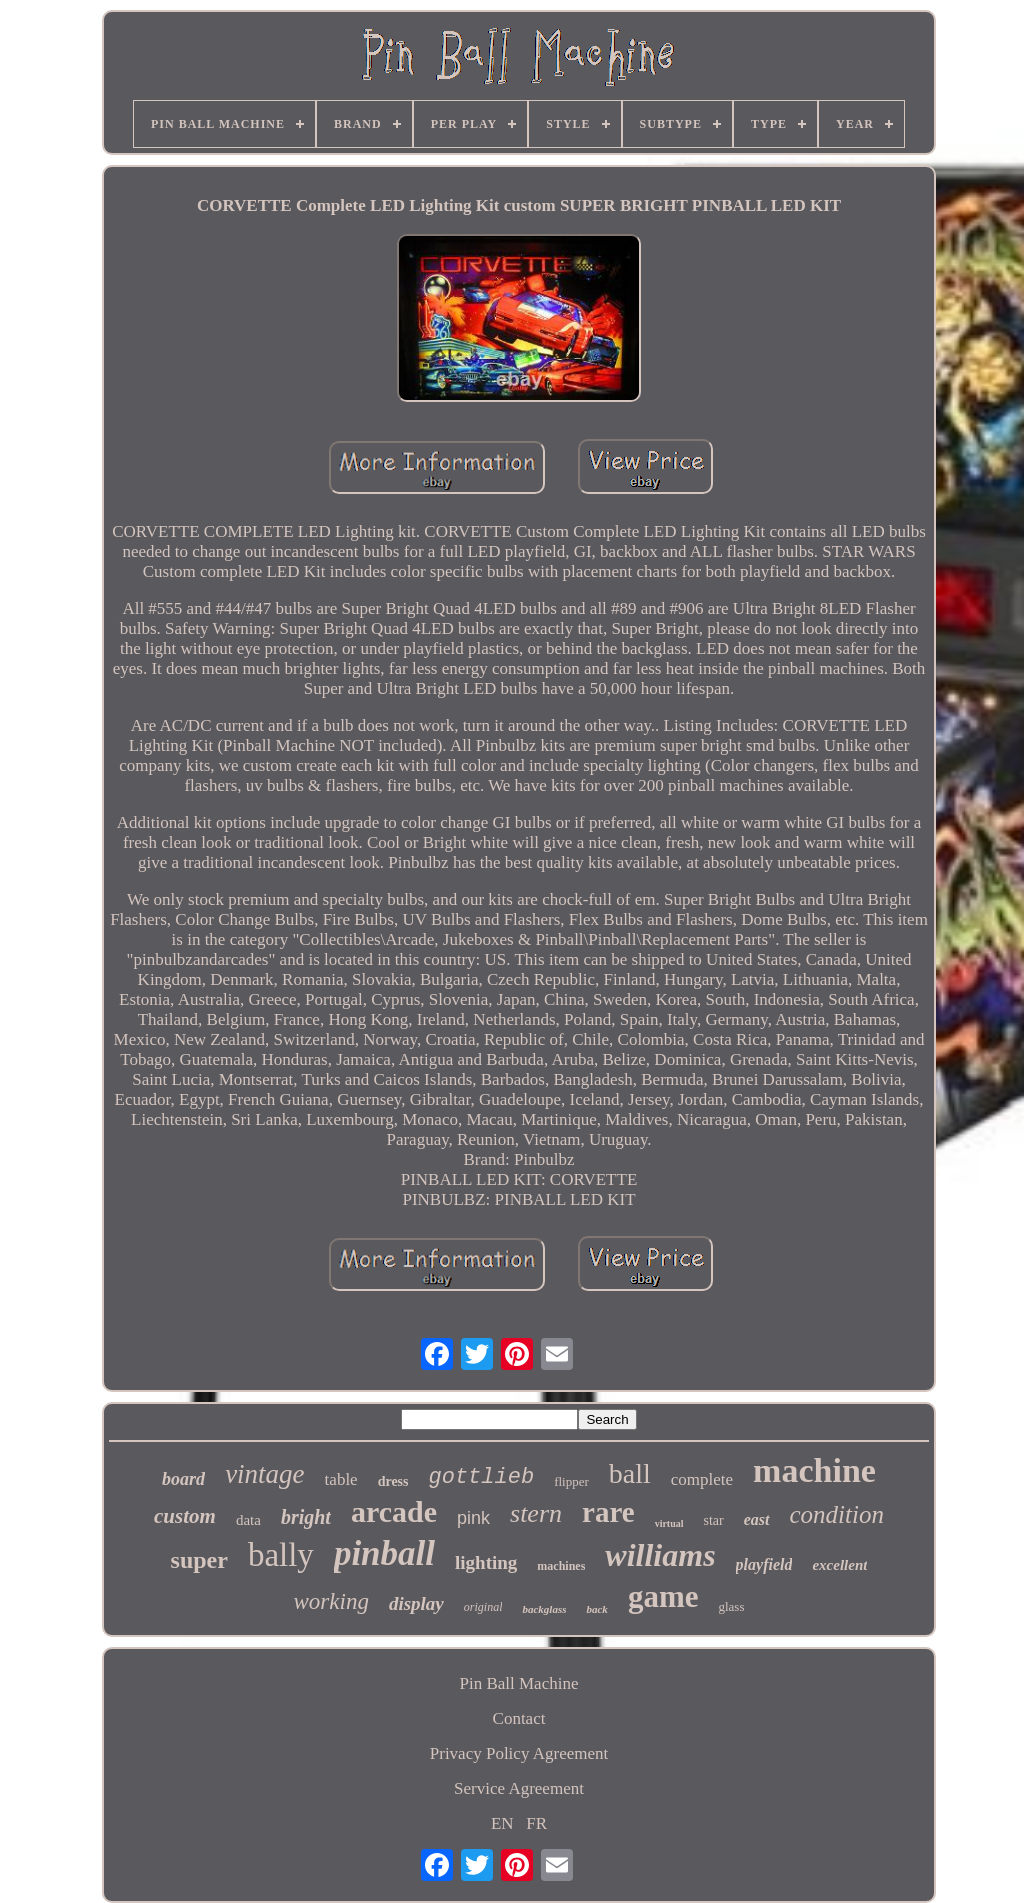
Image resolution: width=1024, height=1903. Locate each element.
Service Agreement (519, 1788)
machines (561, 1566)
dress (393, 1481)
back (596, 1609)
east (757, 1519)
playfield (764, 1564)
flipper (571, 1481)
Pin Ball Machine (519, 1683)
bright (306, 1517)
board (183, 1479)
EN (502, 1823)
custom (185, 1516)
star (714, 1520)
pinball (384, 1553)
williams (660, 1555)
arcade (394, 1511)
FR (536, 1823)
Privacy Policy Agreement (519, 1753)
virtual (669, 1523)
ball (630, 1473)
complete (702, 1479)
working (331, 1601)
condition (837, 1514)
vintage (264, 1474)
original (483, 1607)
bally (281, 1555)
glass (731, 1606)
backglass (544, 1609)
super (199, 1560)
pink (473, 1518)
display (416, 1603)
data (248, 1520)
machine (814, 1470)
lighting (486, 1562)
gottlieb (482, 1477)
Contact (519, 1718)
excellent (839, 1565)
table (341, 1479)
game (663, 1596)
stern (536, 1513)
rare (608, 1512)
